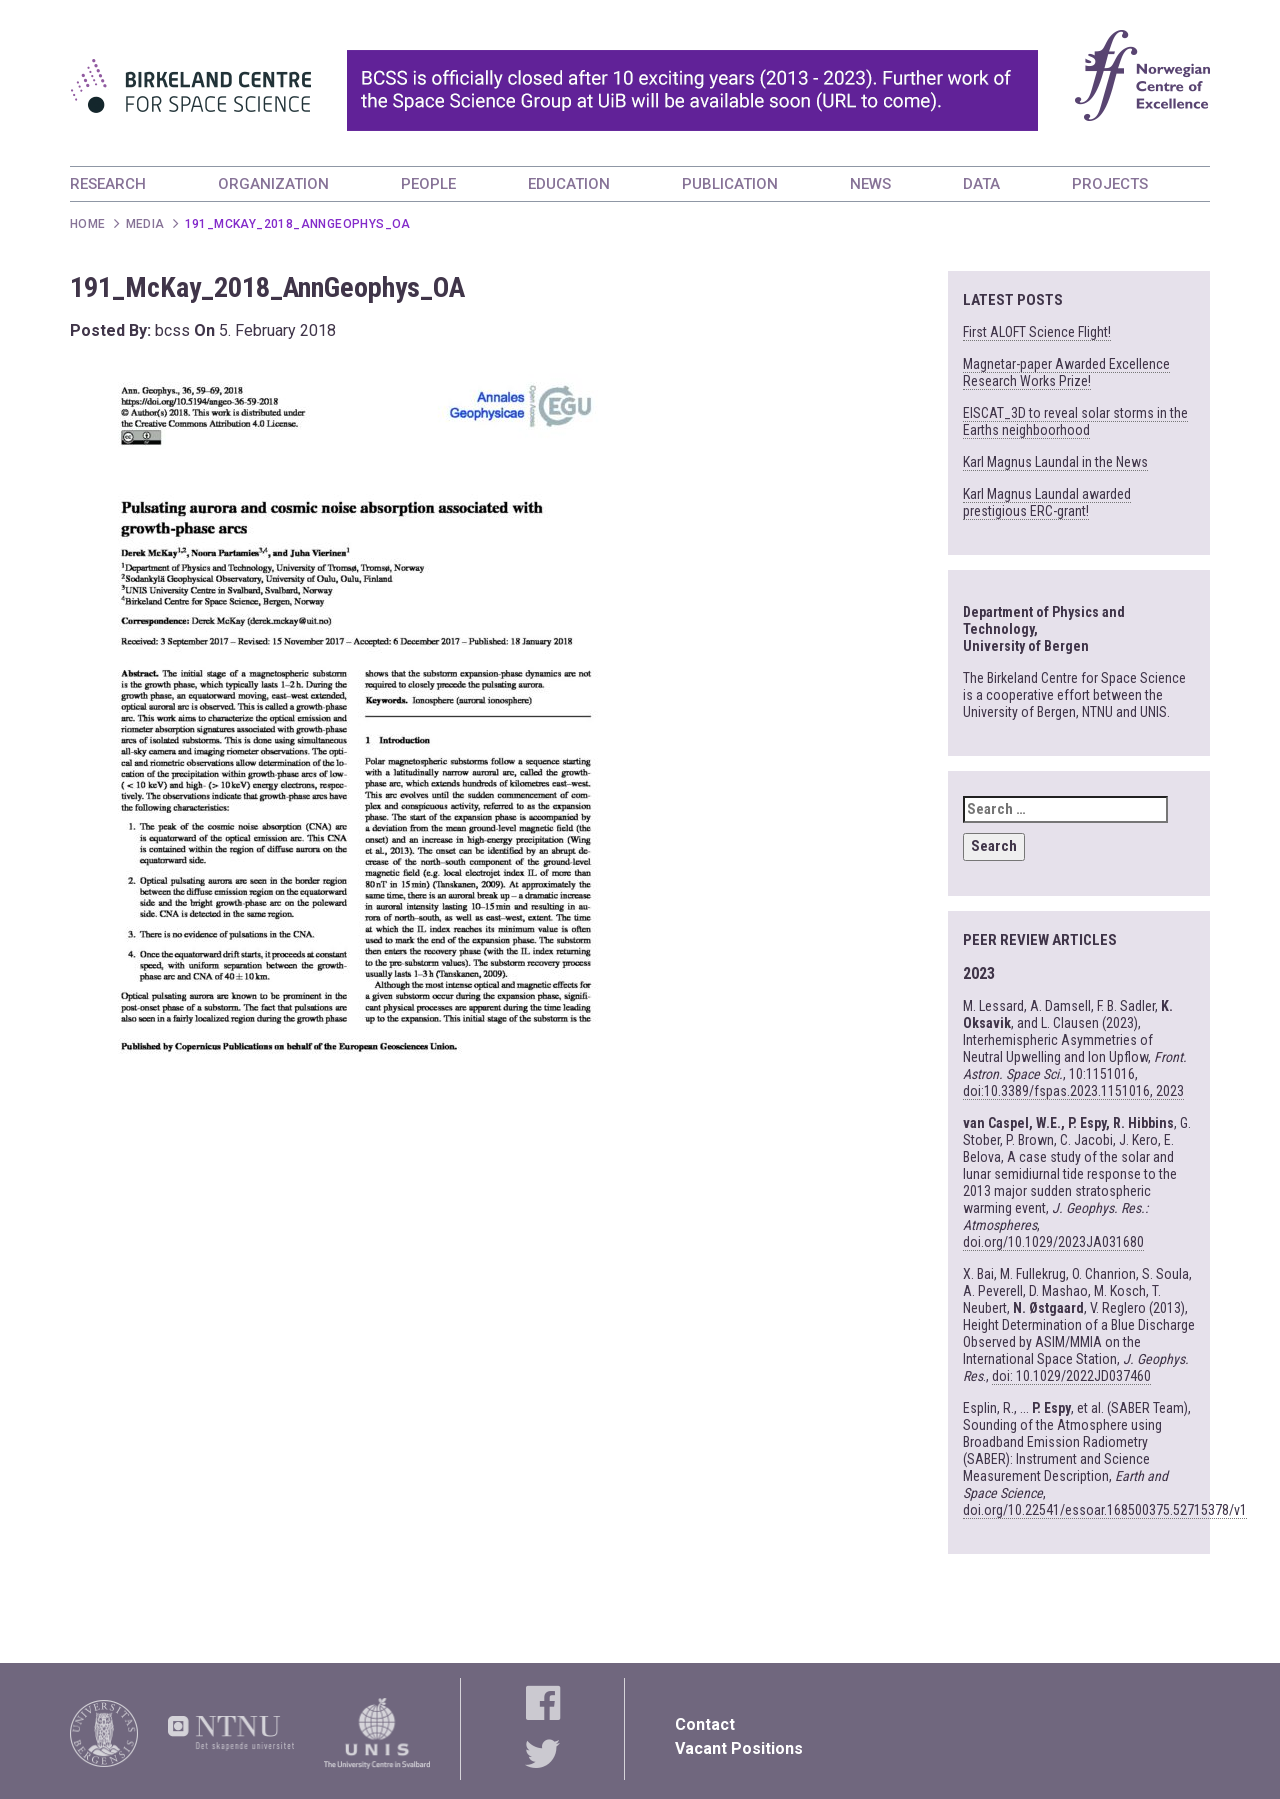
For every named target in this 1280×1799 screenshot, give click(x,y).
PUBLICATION (730, 184)
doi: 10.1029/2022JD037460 (1071, 1376)
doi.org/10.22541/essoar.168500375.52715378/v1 (1105, 1510)
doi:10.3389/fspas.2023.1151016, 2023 (1073, 1091)
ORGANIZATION (273, 184)
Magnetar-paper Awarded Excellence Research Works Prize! (1066, 372)
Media (145, 224)
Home (88, 224)
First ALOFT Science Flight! (1037, 332)
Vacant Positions (739, 1748)
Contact (705, 1724)
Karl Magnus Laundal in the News (1055, 462)
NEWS (870, 184)
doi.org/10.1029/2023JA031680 (1053, 1242)
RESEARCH (108, 184)
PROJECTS (1110, 184)
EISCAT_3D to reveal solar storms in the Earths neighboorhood (1075, 421)
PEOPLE (428, 184)
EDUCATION (569, 184)
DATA (981, 184)
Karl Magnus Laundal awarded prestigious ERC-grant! (1047, 502)
